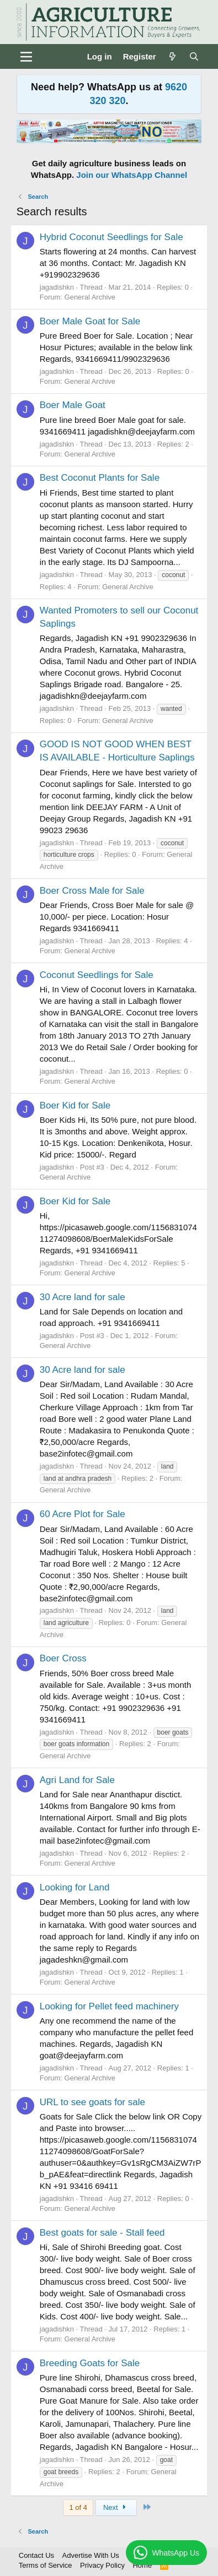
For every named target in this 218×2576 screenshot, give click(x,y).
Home (142, 2565)
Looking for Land (75, 1887)
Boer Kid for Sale (75, 1105)
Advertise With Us (90, 2555)
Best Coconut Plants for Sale (99, 477)
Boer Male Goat (72, 405)
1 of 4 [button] (78, 2507)
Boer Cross (63, 1658)
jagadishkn (57, 287)
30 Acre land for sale (82, 1297)
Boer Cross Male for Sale (92, 890)
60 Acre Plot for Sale (82, 1514)
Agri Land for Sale (77, 1780)
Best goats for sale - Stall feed (102, 2232)
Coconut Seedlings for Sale (96, 975)
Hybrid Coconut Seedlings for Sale (111, 237)
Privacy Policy (102, 2565)
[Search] (194, 56)
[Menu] (26, 57)
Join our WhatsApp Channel (131, 175)
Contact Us (36, 2555)
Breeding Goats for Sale (90, 2363)
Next (116, 2507)
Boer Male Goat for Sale (90, 321)
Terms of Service (45, 2565)
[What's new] (172, 56)
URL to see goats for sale (92, 2102)
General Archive (90, 297)
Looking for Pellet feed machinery (109, 2006)
